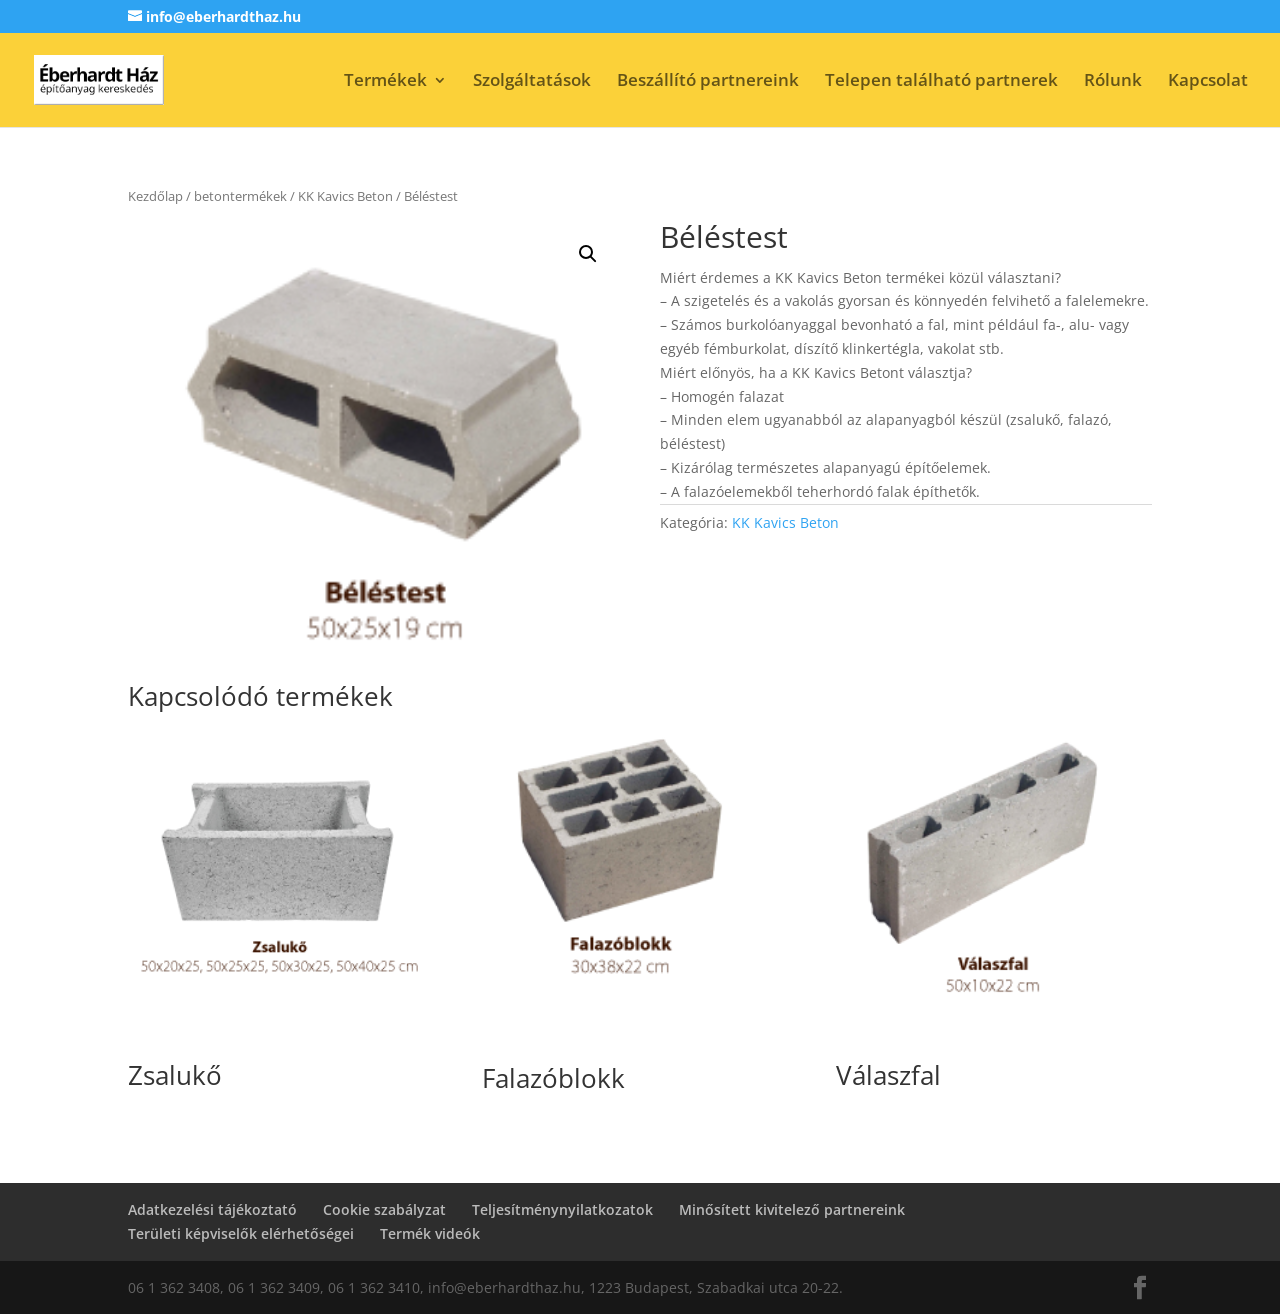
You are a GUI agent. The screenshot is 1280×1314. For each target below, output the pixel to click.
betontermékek (240, 196)
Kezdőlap (155, 196)
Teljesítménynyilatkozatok (562, 1209)
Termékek (385, 82)
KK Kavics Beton (345, 196)
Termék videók (430, 1233)
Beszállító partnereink (708, 82)
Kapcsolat (1208, 82)
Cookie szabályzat (384, 1209)
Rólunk (1113, 82)
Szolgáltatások (532, 82)
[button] (588, 254)
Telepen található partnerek (941, 82)
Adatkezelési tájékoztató (212, 1209)
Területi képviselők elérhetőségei (241, 1233)
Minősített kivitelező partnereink (792, 1209)
